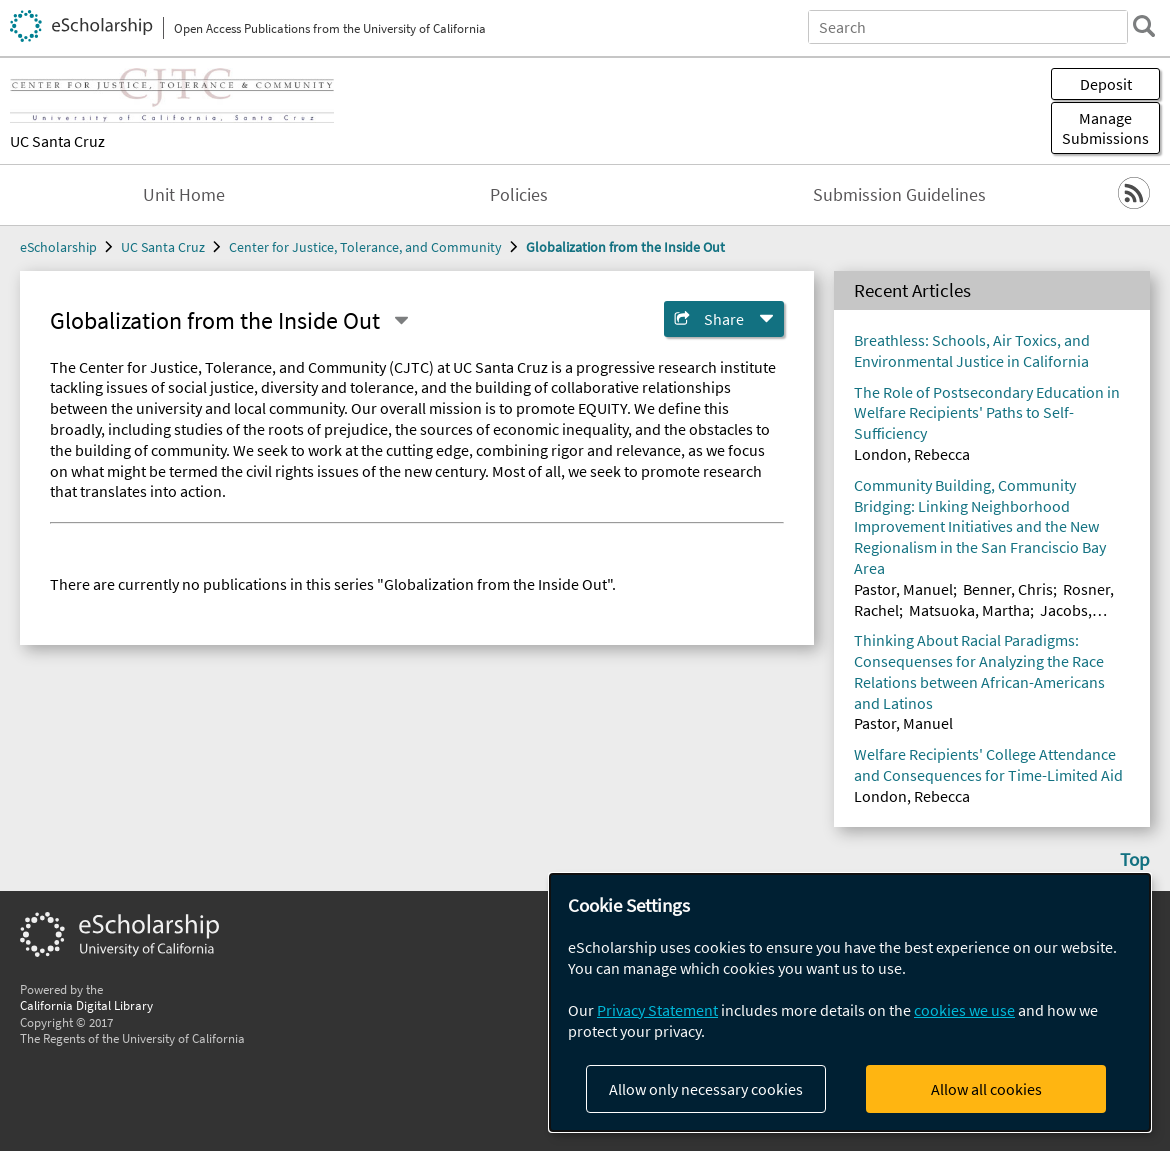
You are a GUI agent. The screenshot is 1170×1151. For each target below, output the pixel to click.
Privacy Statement (657, 1010)
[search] (1144, 26)
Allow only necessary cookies (706, 1089)
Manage (1105, 128)
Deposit (1106, 84)
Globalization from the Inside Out (625, 247)
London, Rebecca (912, 454)
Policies (519, 195)
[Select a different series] (401, 321)
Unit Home (184, 195)
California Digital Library (86, 1005)
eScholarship (58, 247)
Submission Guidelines (899, 195)
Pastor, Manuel (903, 589)
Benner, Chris (1008, 589)
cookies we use (964, 1010)
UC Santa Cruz (57, 141)
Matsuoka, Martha (969, 610)
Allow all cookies (986, 1089)
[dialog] (850, 1002)
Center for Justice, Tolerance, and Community (365, 247)
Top (1135, 859)
